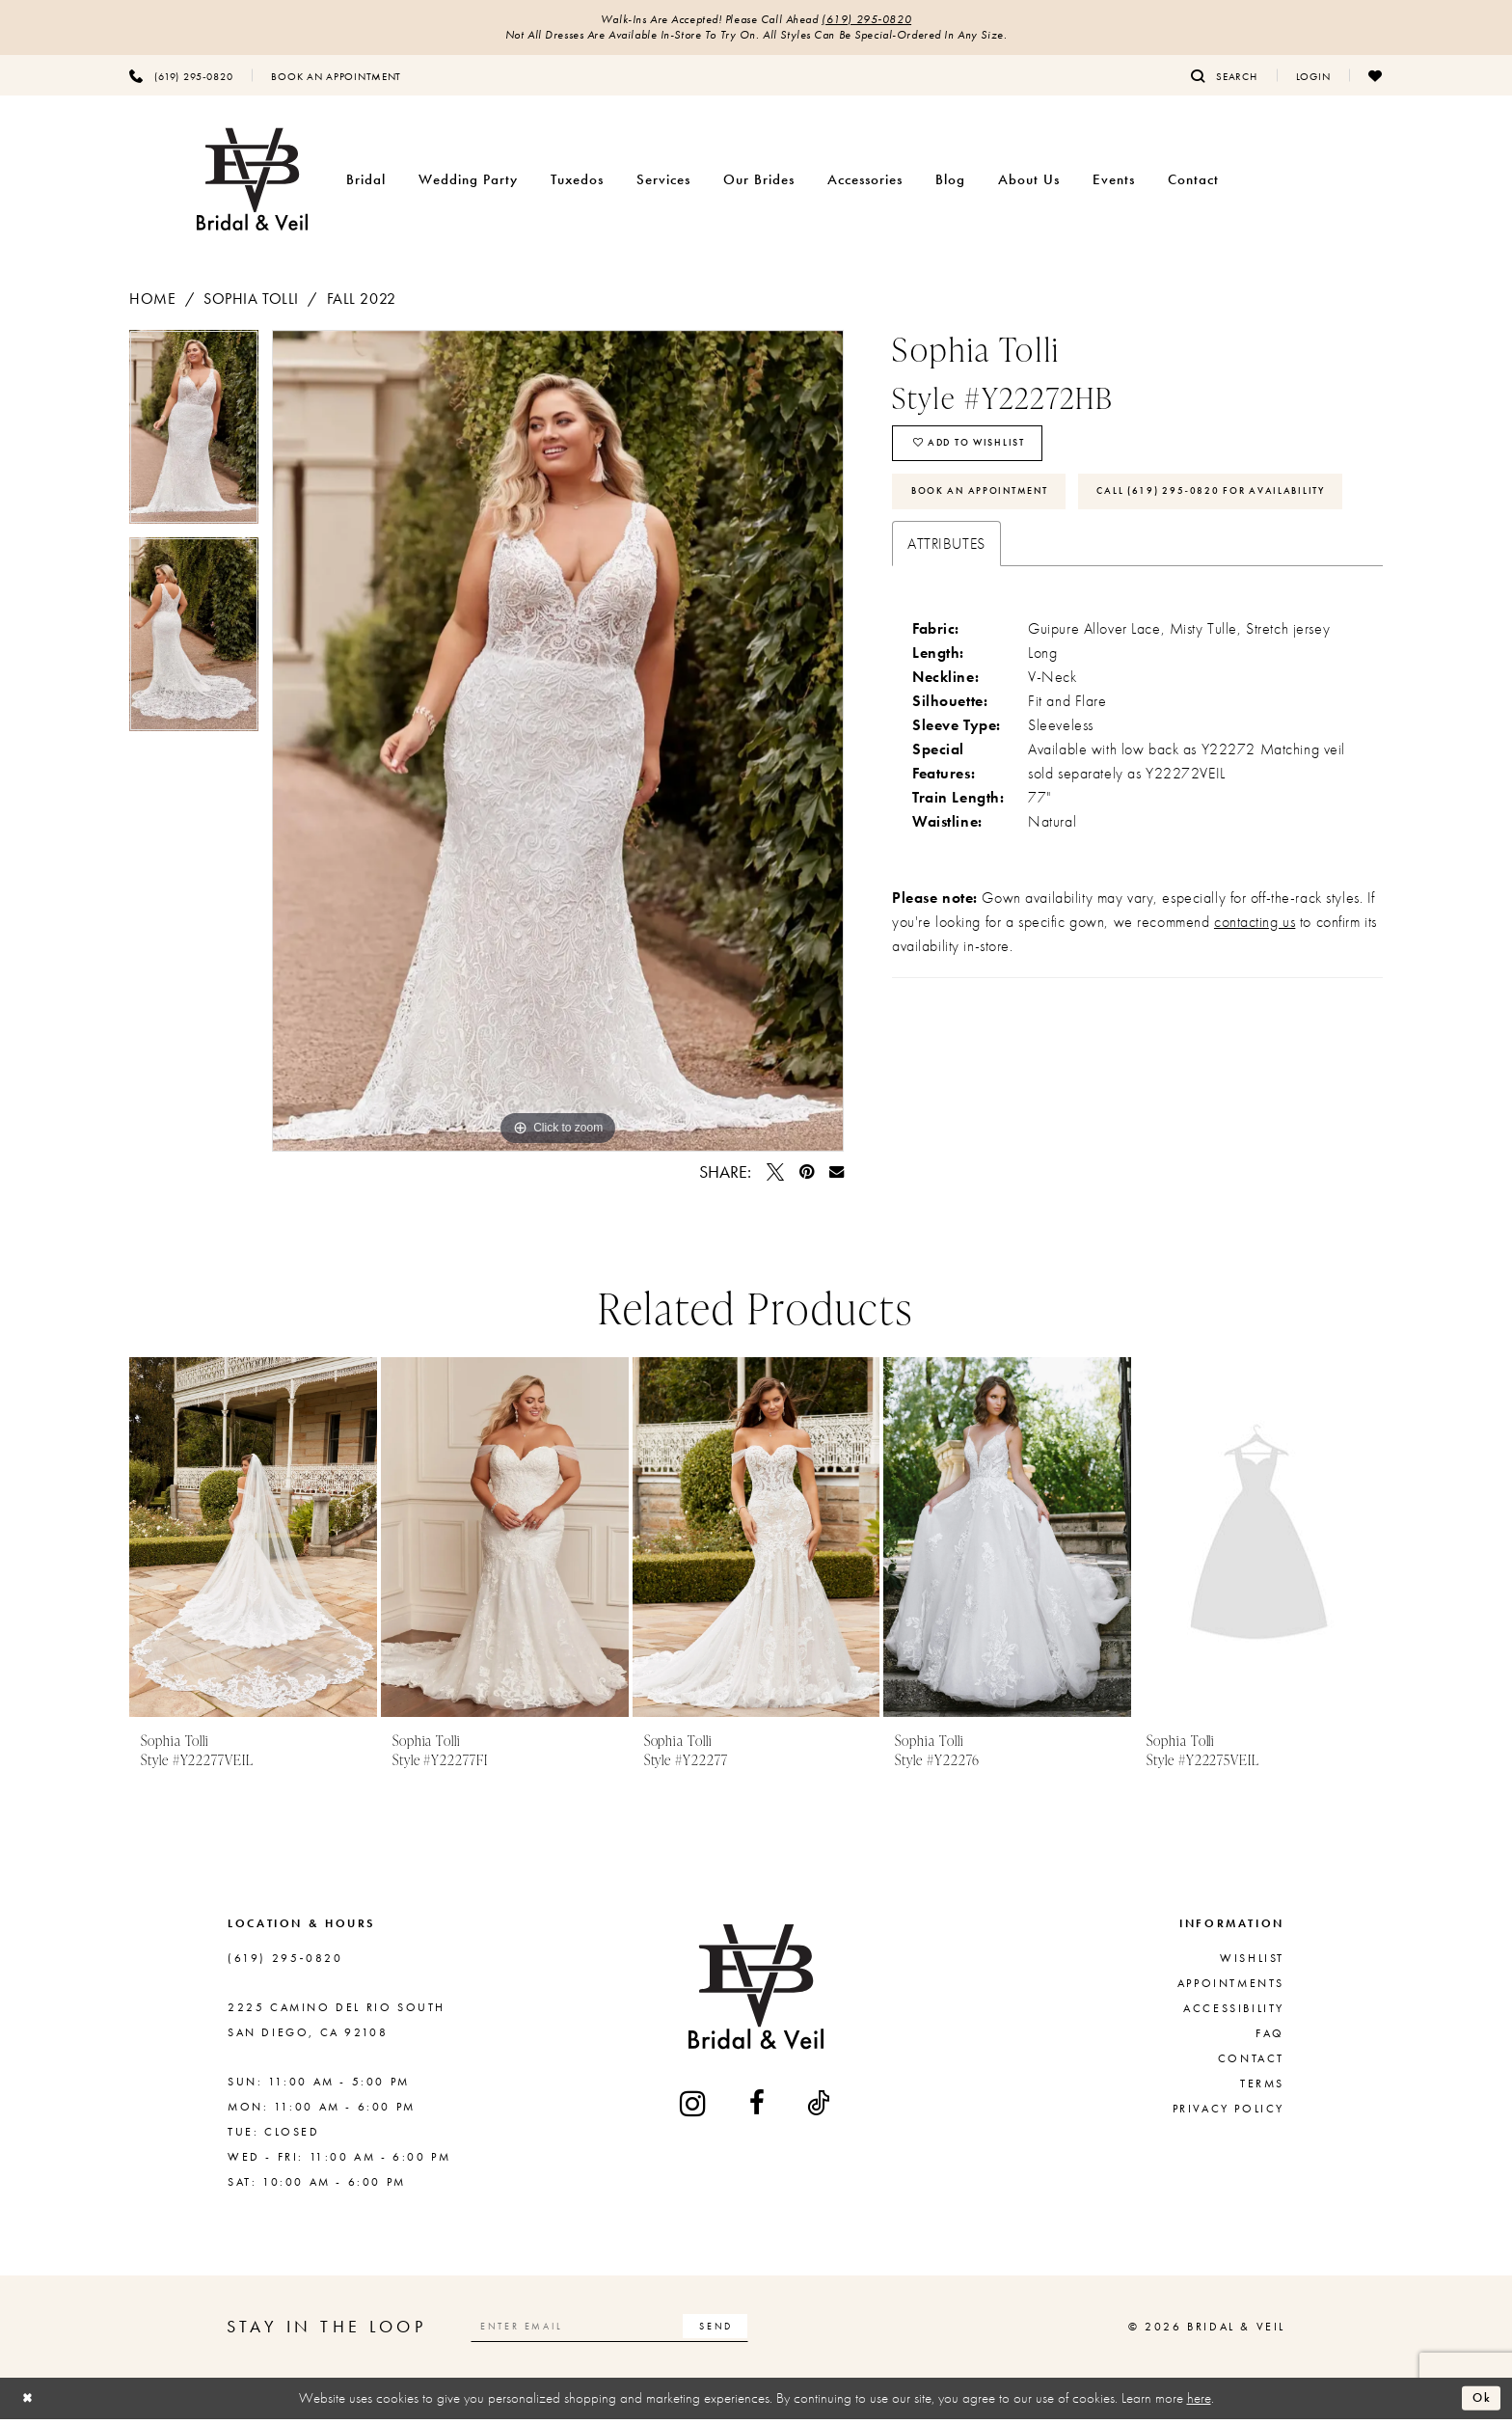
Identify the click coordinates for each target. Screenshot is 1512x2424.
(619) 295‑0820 (882, 21)
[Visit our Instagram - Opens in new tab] (694, 2108)
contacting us (1254, 998)
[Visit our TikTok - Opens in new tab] (819, 2107)
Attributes (946, 620)
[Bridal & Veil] (252, 184)
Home (152, 303)
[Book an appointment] (336, 80)
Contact (1251, 2062)
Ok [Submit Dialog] (1479, 2402)
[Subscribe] (759, 2331)
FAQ (1270, 2037)
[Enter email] (632, 2331)
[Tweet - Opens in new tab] (775, 1176)
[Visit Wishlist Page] (1375, 80)
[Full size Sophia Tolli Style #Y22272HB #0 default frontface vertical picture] (558, 746)
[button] (1313, 80)
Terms (1262, 2087)
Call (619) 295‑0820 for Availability (1048, 564)
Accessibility (1233, 2012)
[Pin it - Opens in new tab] (806, 1176)
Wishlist (1252, 1962)
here (1199, 2401)
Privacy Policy (1228, 2112)
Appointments (1230, 1987)
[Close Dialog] (30, 2403)
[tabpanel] (193, 438)
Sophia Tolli (251, 303)
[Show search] (1224, 80)
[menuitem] (181, 80)
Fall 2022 (361, 303)
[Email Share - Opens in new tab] (836, 1176)
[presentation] (253, 1541)
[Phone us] (181, 80)
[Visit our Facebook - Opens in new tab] (758, 2107)
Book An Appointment (995, 508)
